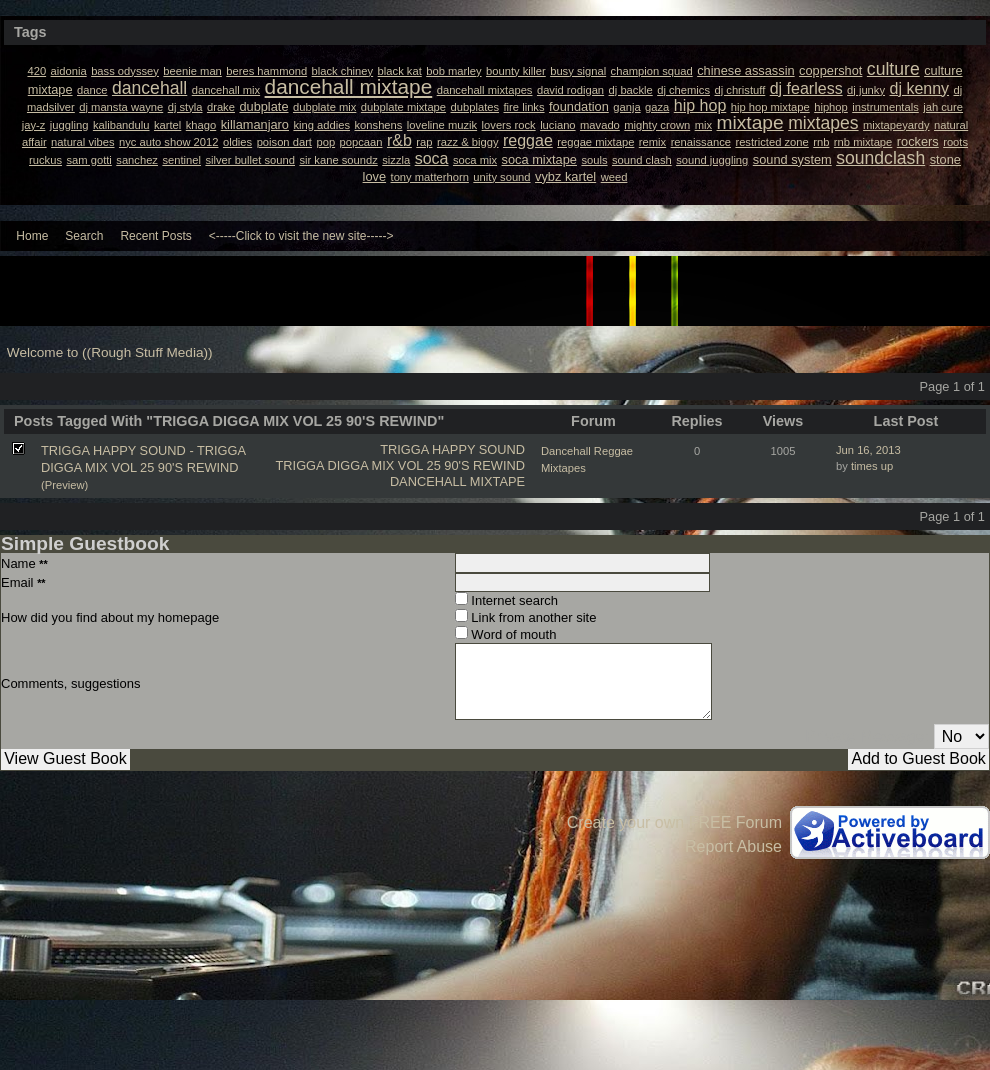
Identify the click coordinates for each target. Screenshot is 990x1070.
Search (84, 236)
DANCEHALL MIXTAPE (457, 481)
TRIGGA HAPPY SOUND (452, 449)
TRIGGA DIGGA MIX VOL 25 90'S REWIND (400, 465)
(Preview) (64, 485)
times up (872, 466)
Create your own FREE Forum (674, 822)
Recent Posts (155, 236)
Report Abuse (733, 846)
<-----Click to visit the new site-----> (301, 236)
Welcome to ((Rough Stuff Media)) (110, 352)
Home (32, 236)
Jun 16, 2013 (868, 450)
